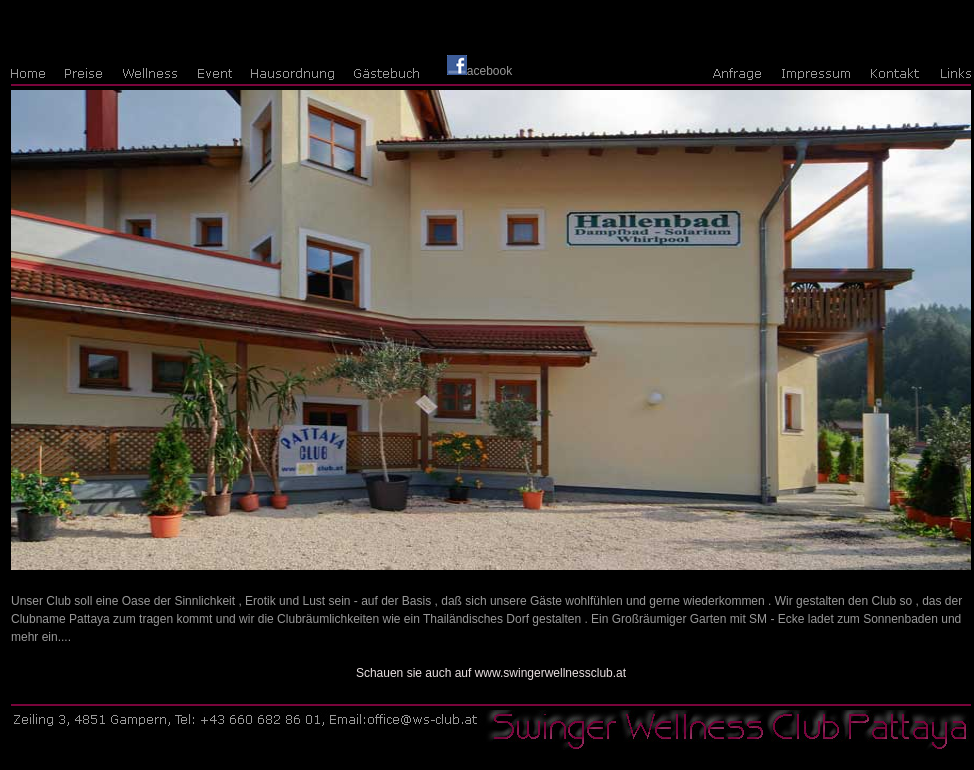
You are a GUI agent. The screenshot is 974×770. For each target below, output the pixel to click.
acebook (479, 71)
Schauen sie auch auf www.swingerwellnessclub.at (491, 673)
